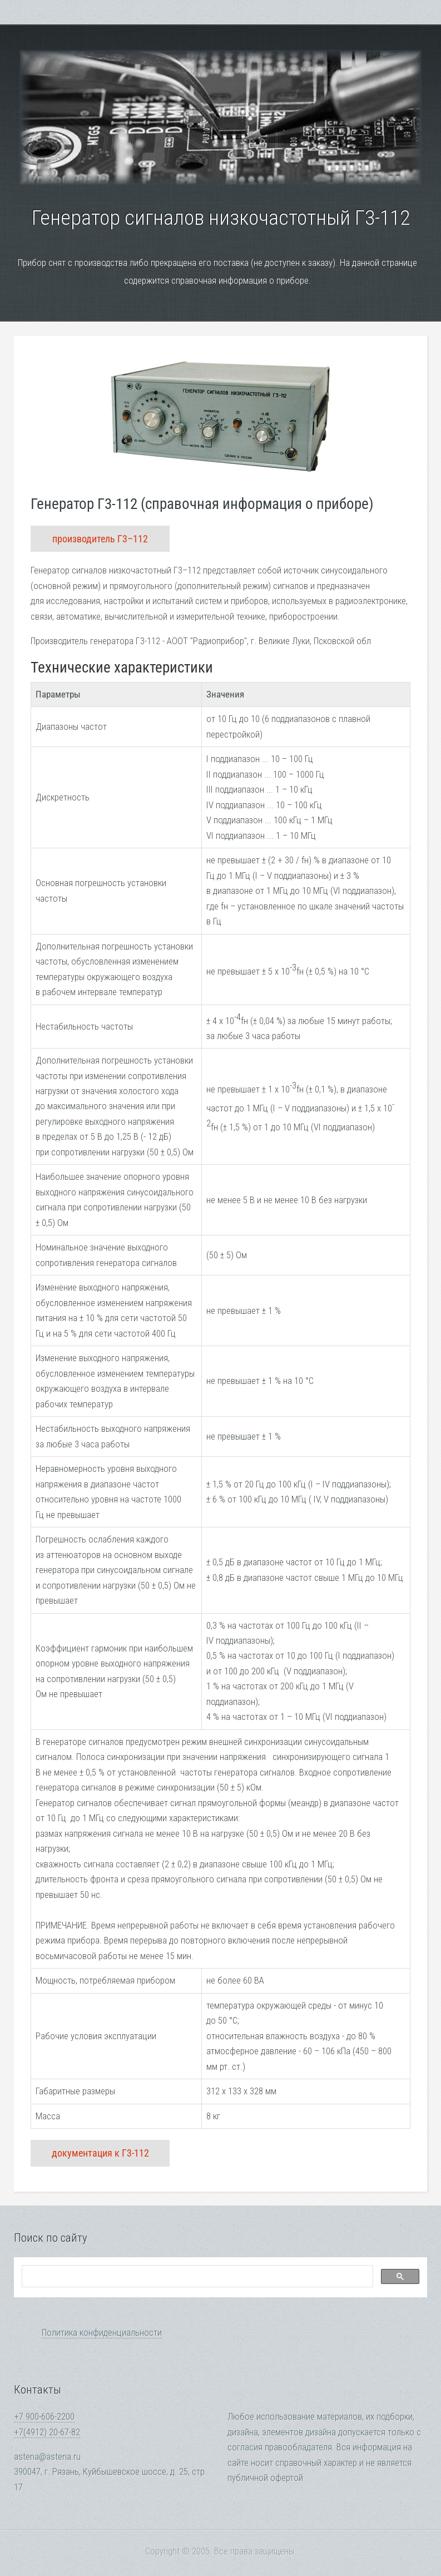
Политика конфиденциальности (102, 2332)
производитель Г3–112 (100, 539)
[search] (196, 2276)
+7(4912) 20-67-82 (47, 2432)
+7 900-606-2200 (44, 2416)
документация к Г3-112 (100, 2153)
